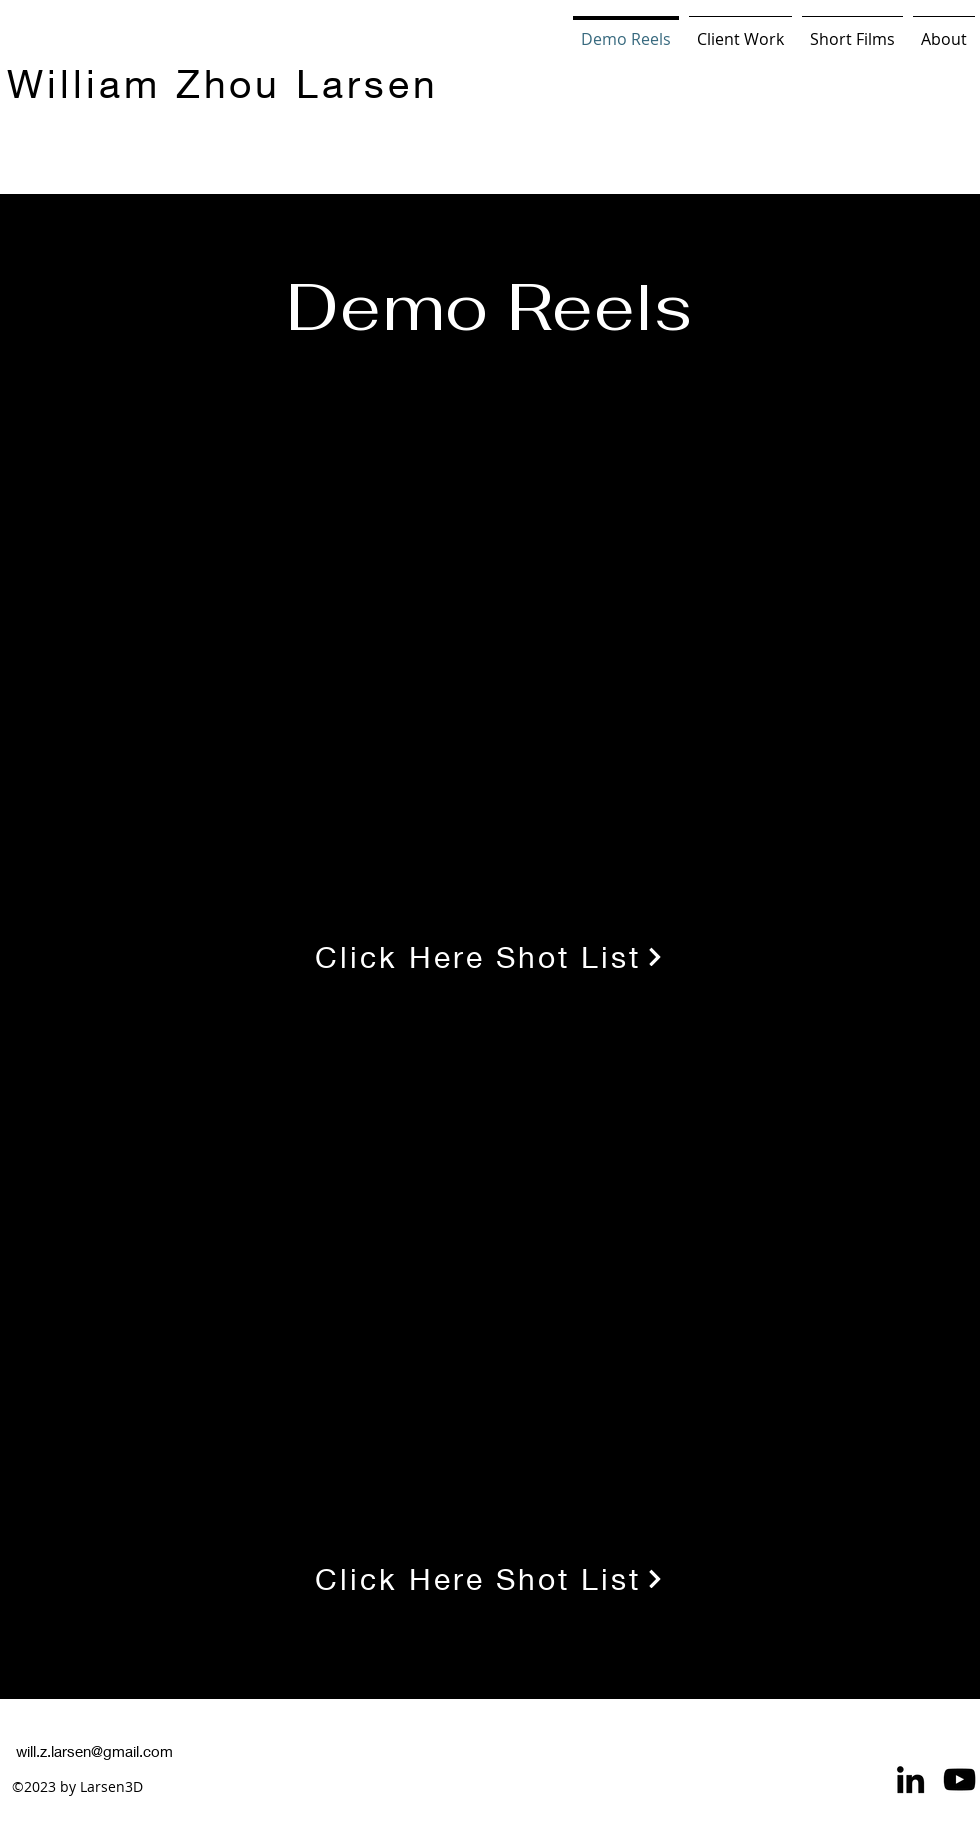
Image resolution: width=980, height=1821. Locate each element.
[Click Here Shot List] (490, 956)
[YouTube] (959, 1779)
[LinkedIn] (910, 1779)
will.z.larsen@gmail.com (94, 1751)
